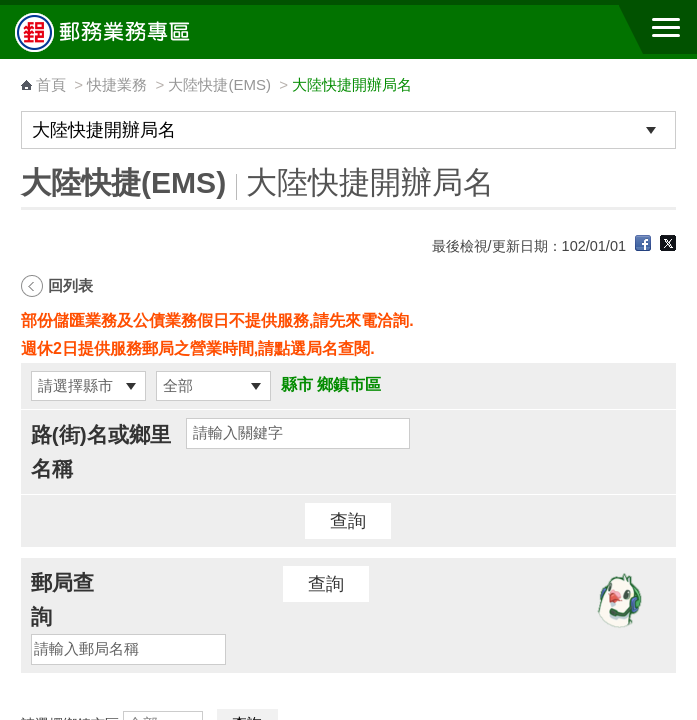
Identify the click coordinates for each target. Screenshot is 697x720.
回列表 (70, 285)
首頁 (51, 84)
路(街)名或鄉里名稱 (101, 451)
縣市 (297, 384)
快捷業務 (117, 84)
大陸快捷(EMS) (219, 84)
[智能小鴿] (617, 600)
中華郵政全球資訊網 (125, 32)
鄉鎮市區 (349, 384)
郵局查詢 (62, 599)
